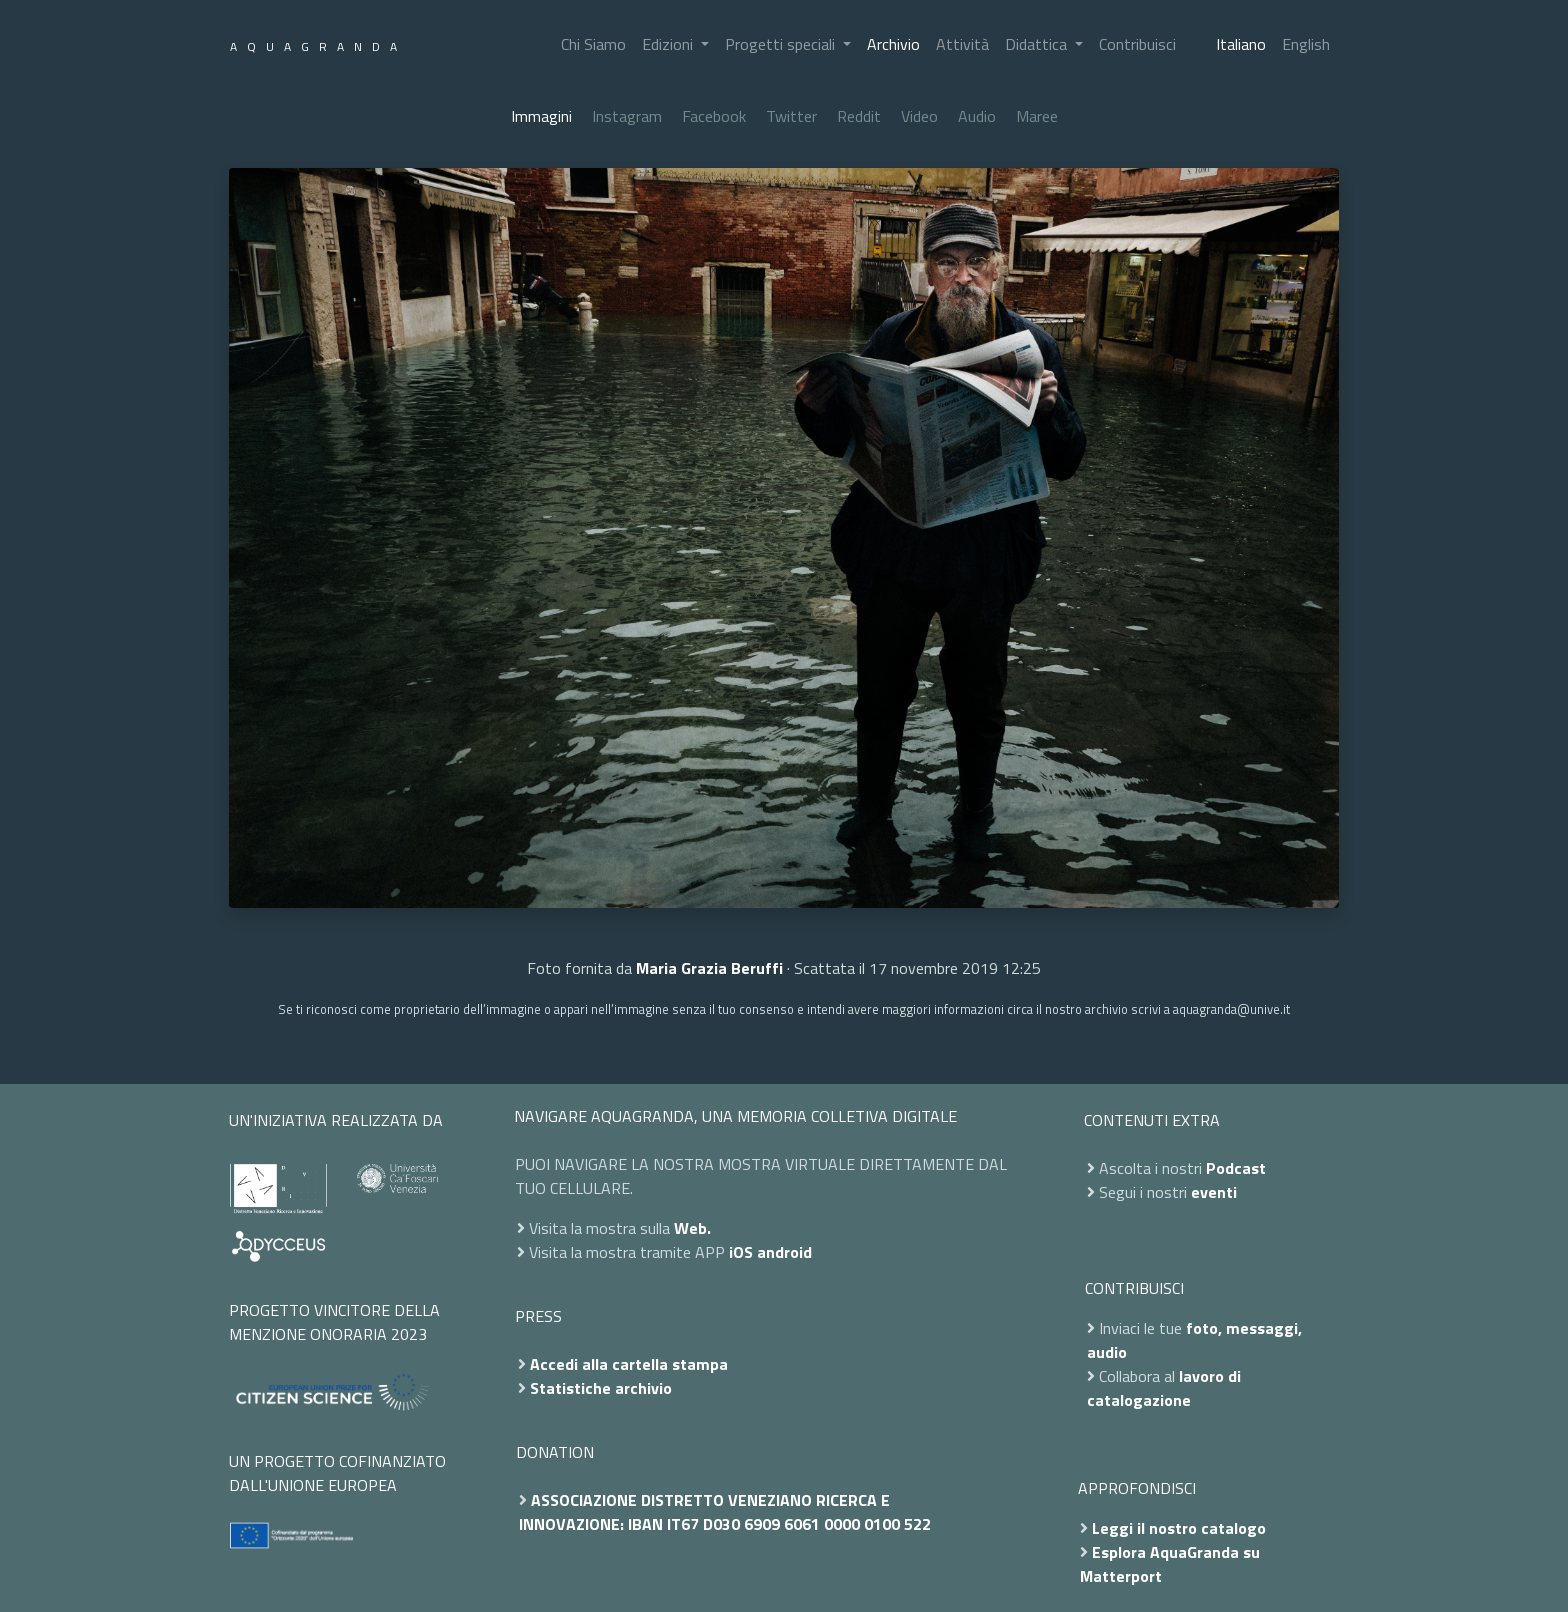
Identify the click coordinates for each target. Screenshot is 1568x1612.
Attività (962, 44)
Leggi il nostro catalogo (1179, 1528)
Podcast (1236, 1168)
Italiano (1241, 44)
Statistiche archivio (601, 1388)
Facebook (714, 116)
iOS (741, 1252)
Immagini (541, 116)
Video (919, 116)
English (1306, 44)
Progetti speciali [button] (782, 44)
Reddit (859, 116)
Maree (1037, 116)
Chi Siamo (593, 44)
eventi (1214, 1192)
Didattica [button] (1038, 44)
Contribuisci (1137, 44)
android (784, 1252)
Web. (692, 1228)
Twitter (791, 116)
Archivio (893, 44)
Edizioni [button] (669, 44)
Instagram (627, 116)
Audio (977, 116)
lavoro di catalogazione (1164, 1388)
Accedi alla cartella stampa (629, 1364)
